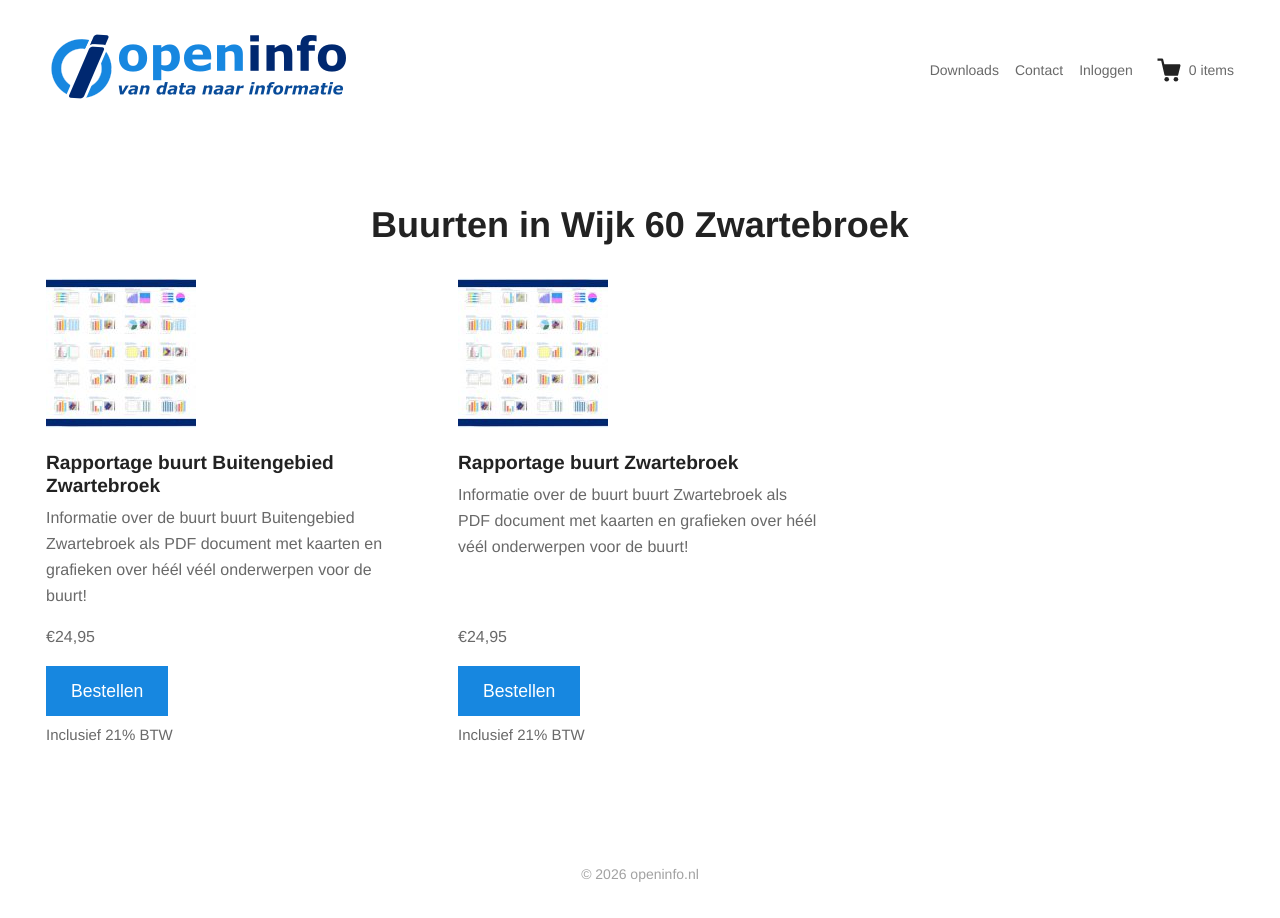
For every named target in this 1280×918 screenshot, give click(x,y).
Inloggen (1106, 70)
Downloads (964, 70)
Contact (1039, 70)
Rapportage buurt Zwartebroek (598, 463)
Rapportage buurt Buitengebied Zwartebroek (190, 475)
